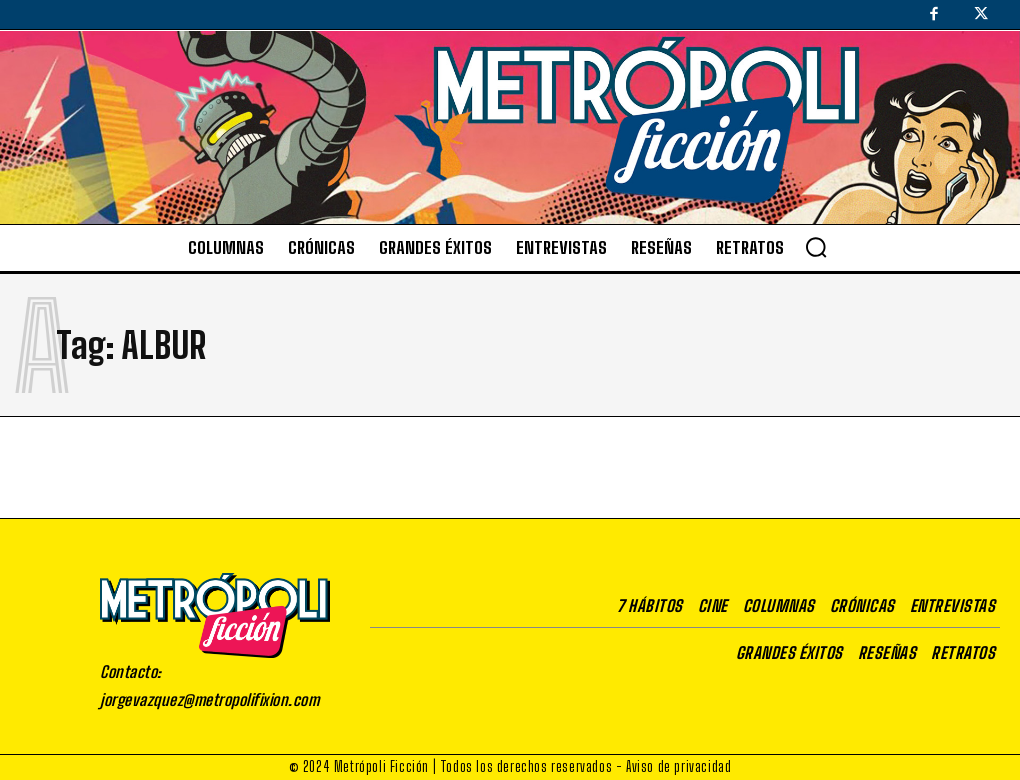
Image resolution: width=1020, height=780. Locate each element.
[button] (816, 247)
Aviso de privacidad (678, 766)
